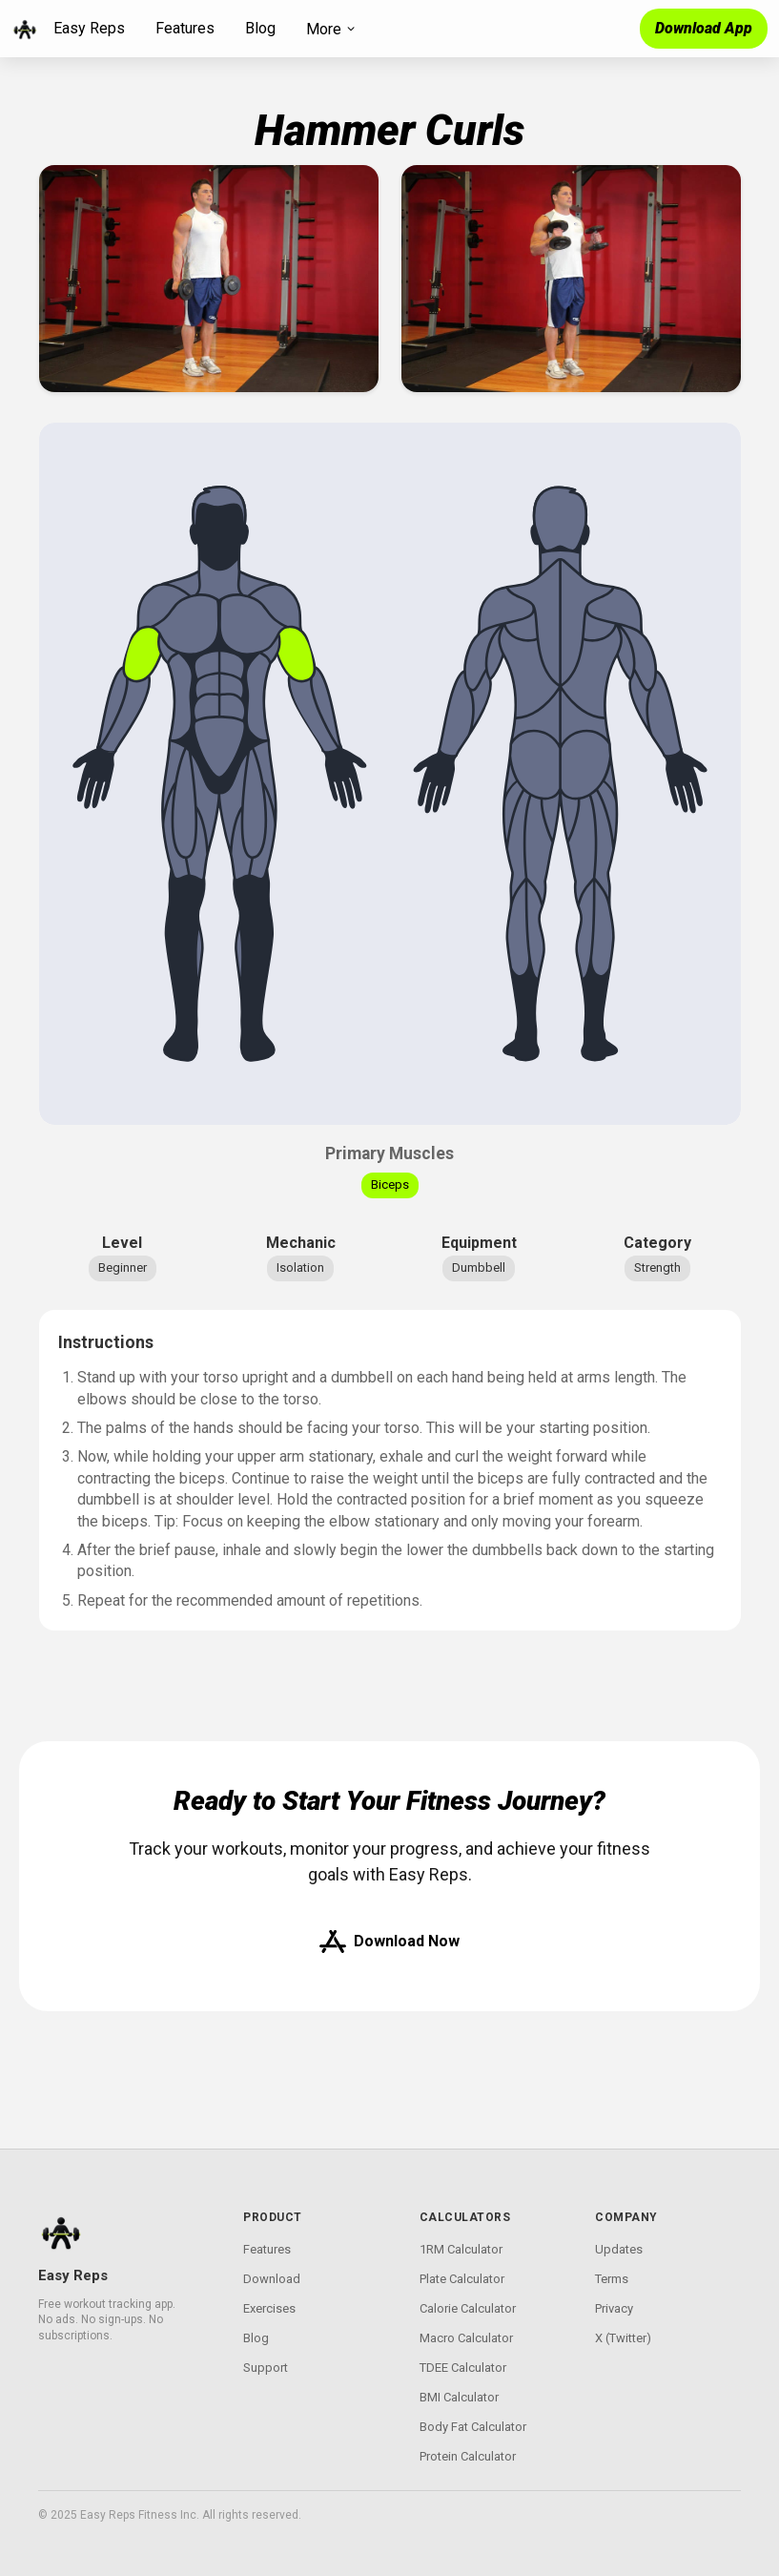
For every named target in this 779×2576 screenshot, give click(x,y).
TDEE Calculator (463, 2367)
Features (185, 28)
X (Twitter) (623, 2338)
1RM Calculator (461, 2249)
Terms (611, 2279)
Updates (619, 2249)
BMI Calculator (459, 2397)
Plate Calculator (462, 2279)
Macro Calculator (466, 2338)
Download (271, 2279)
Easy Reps (89, 28)
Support (265, 2367)
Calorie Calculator (468, 2308)
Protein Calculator (468, 2456)
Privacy (614, 2308)
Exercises (269, 2308)
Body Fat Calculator (473, 2427)
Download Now (389, 1941)
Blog (260, 28)
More (331, 29)
